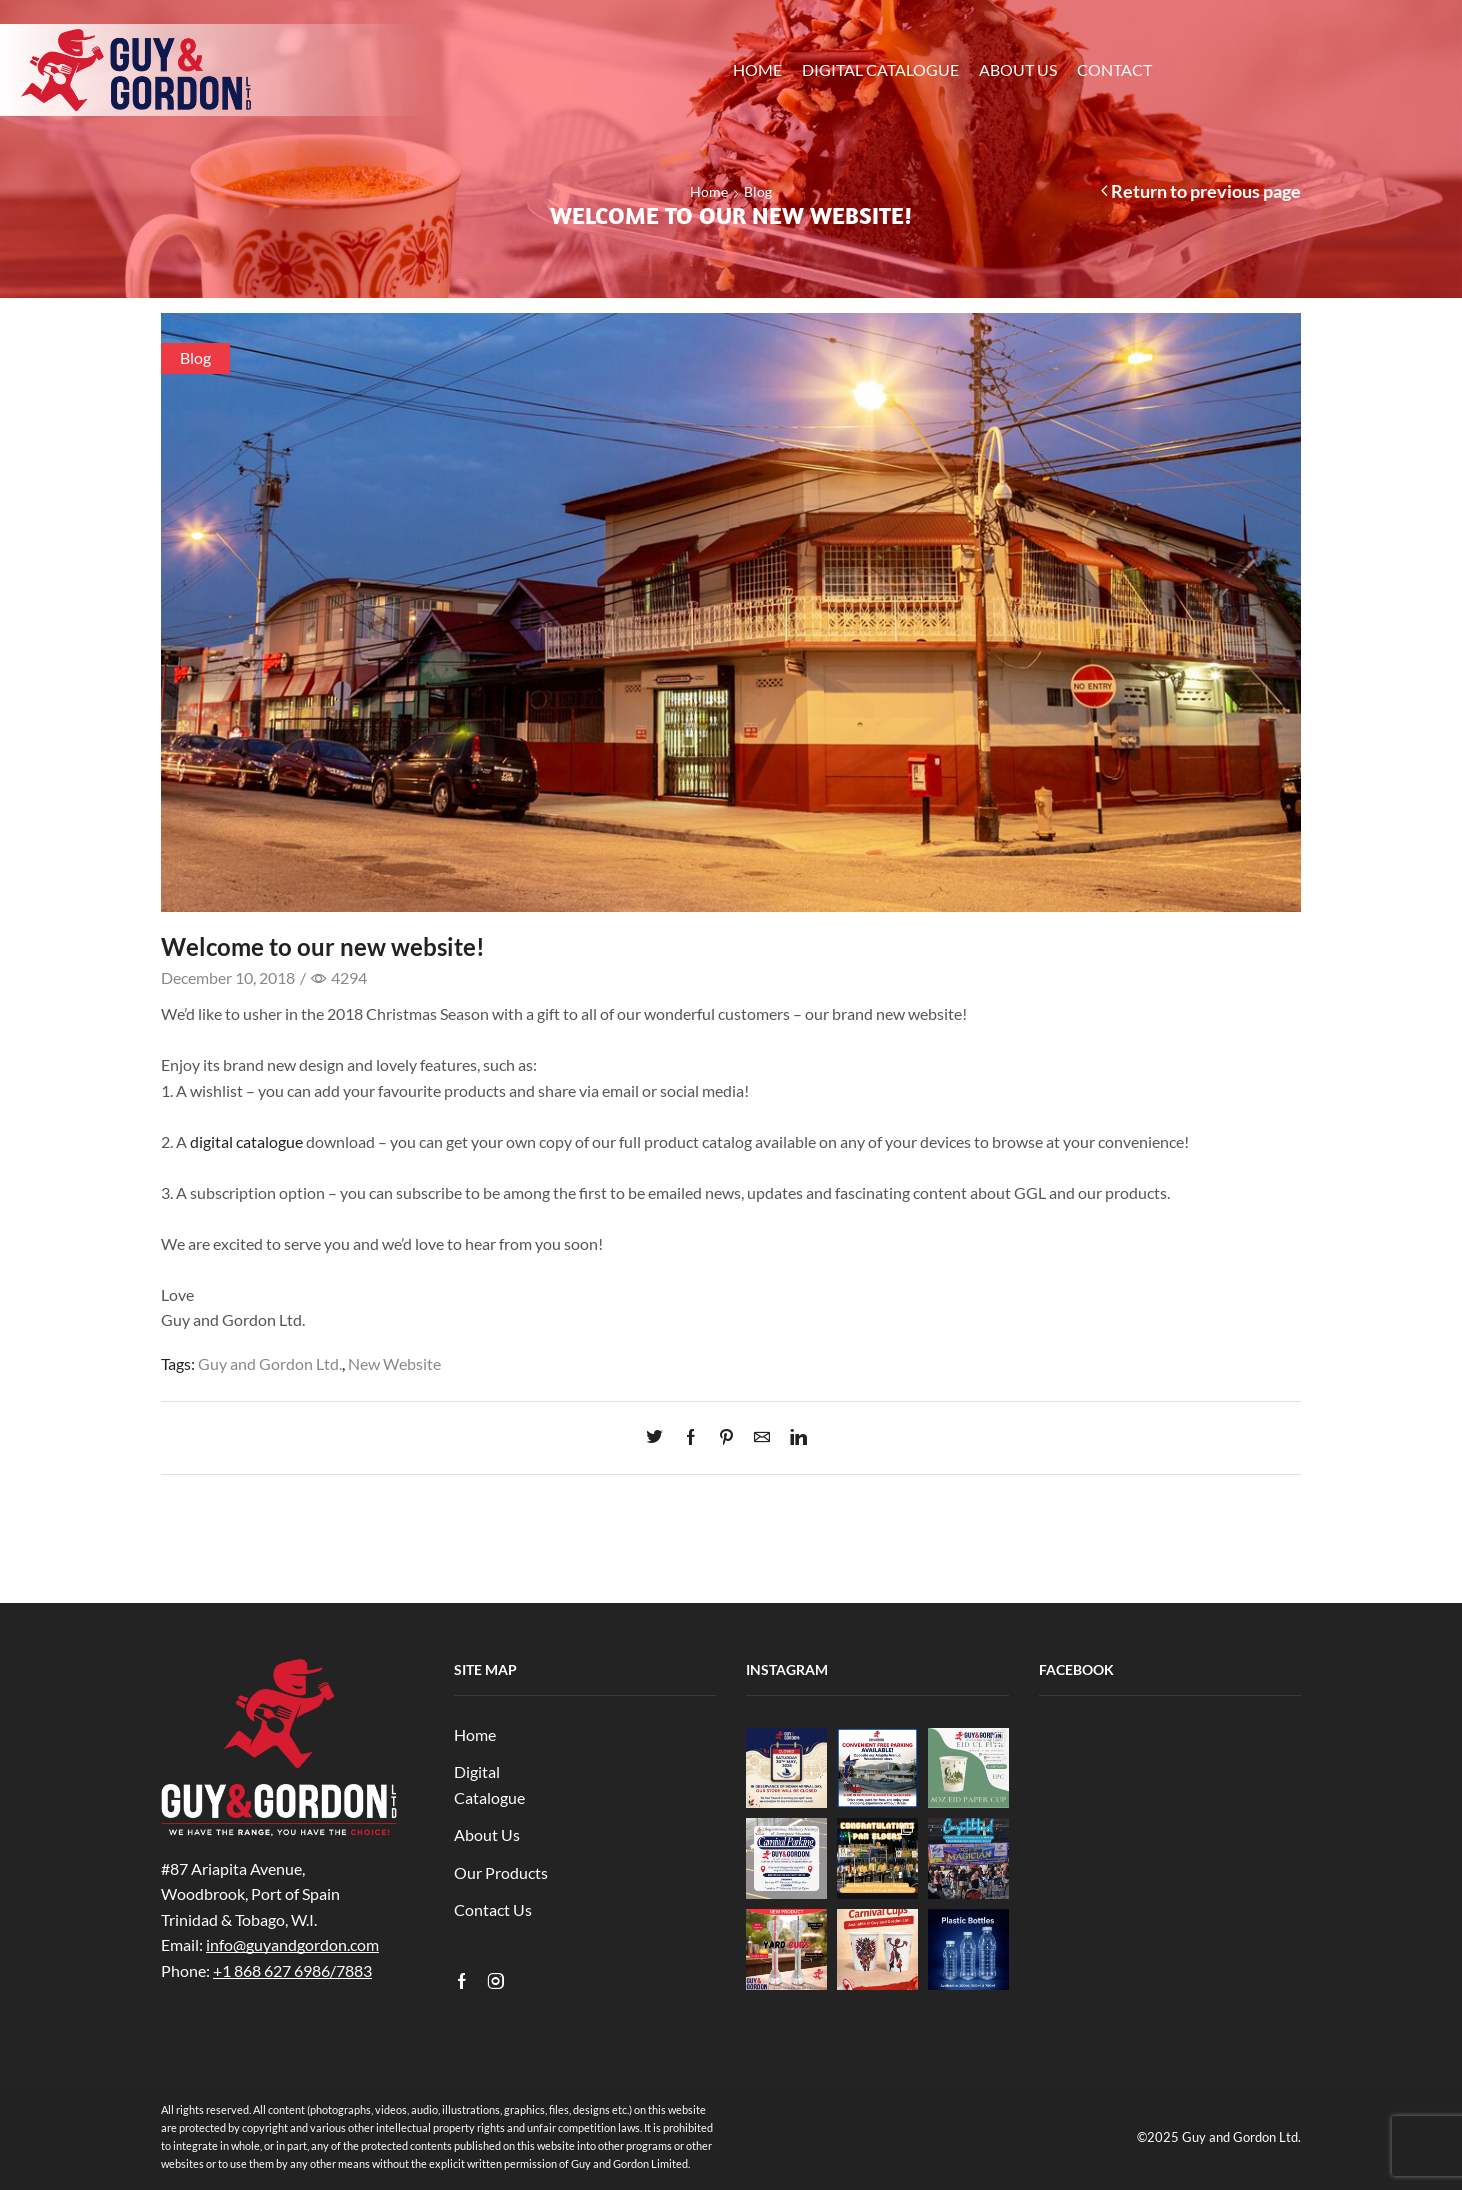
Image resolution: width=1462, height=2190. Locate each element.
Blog (758, 191)
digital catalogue (246, 1141)
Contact (1114, 69)
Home (757, 69)
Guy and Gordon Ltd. (270, 1363)
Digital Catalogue (880, 69)
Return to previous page (1206, 191)
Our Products (501, 1872)
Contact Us (493, 1909)
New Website (394, 1363)
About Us (1018, 69)
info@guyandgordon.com (292, 1944)
